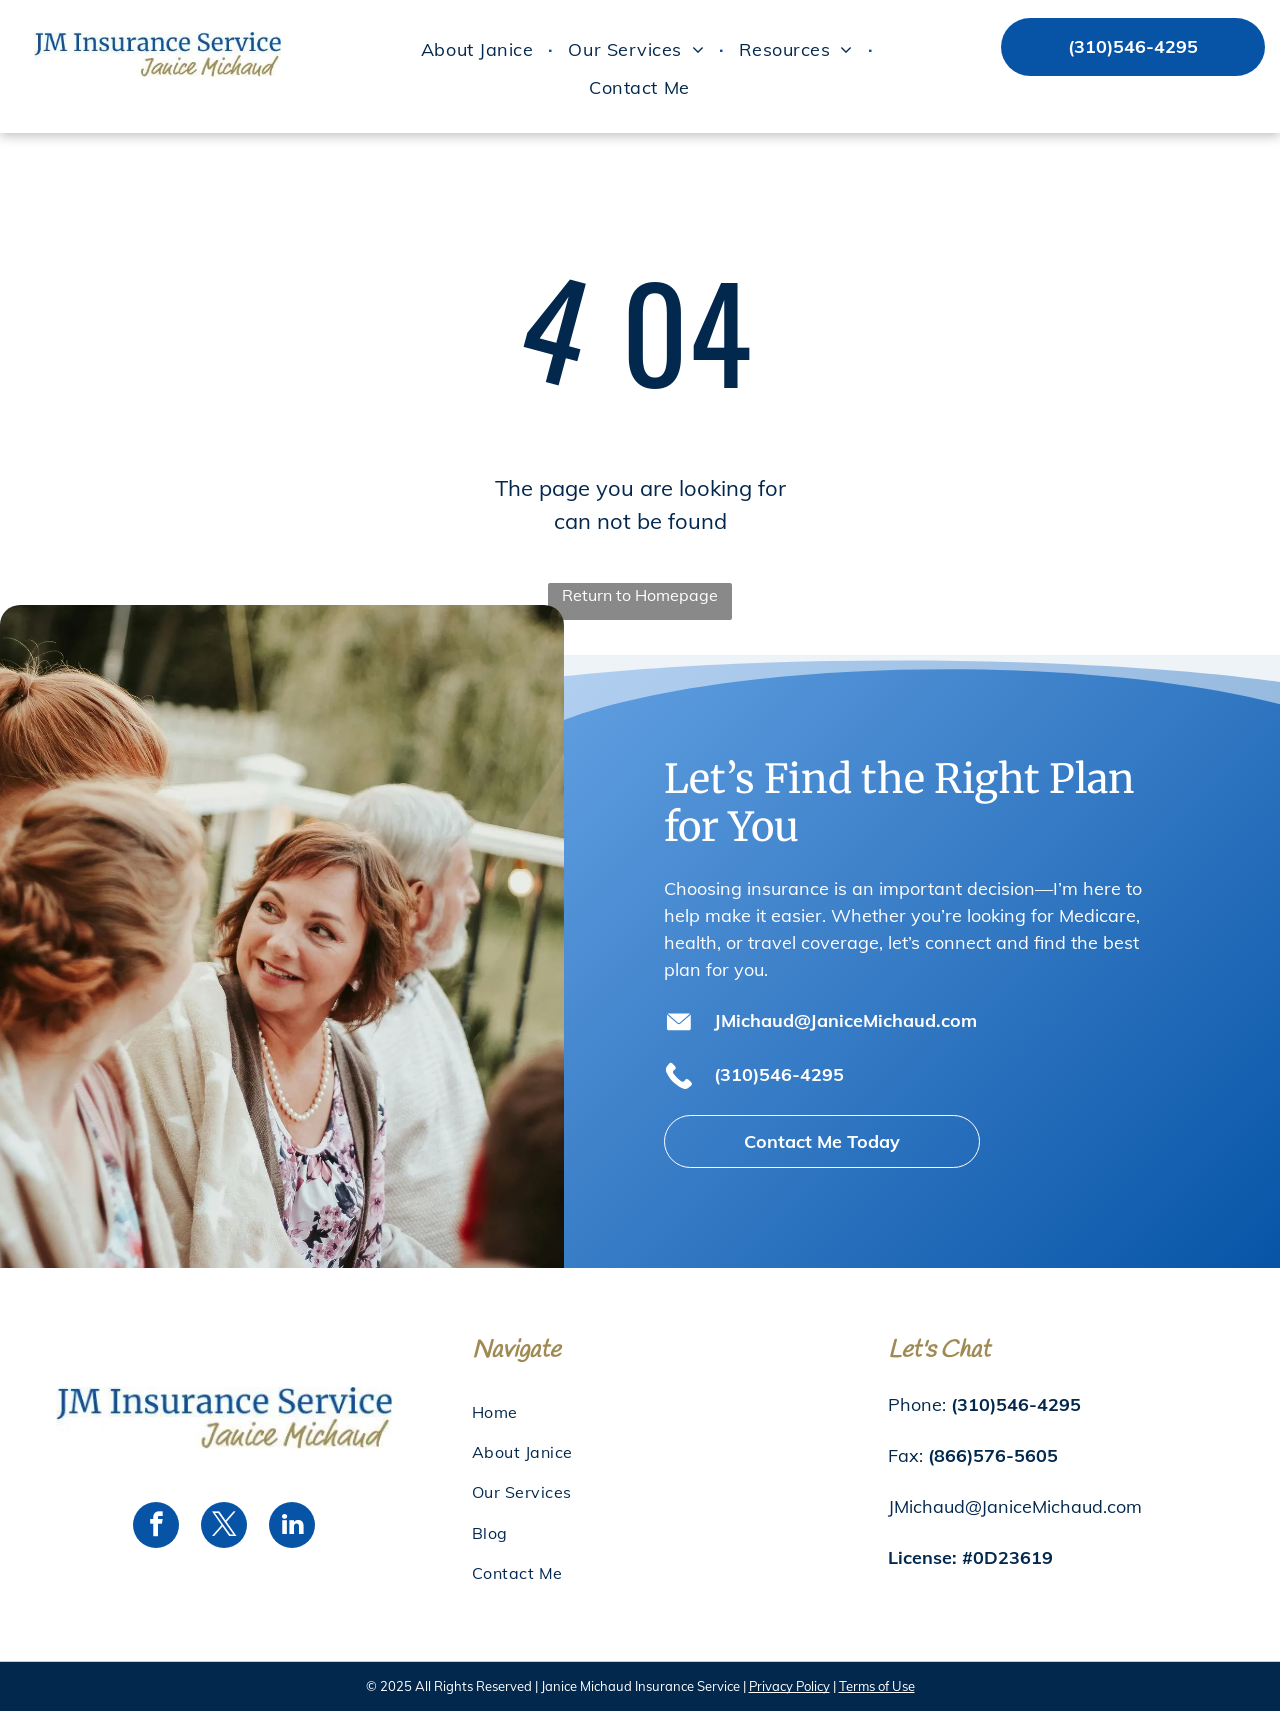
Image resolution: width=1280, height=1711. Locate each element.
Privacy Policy (789, 1686)
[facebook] (156, 1527)
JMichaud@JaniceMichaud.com (845, 1020)
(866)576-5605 (993, 1455)
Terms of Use (877, 1686)
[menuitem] (479, 50)
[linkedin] (292, 1527)
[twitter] (224, 1527)
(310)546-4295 (779, 1074)
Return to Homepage (640, 595)
